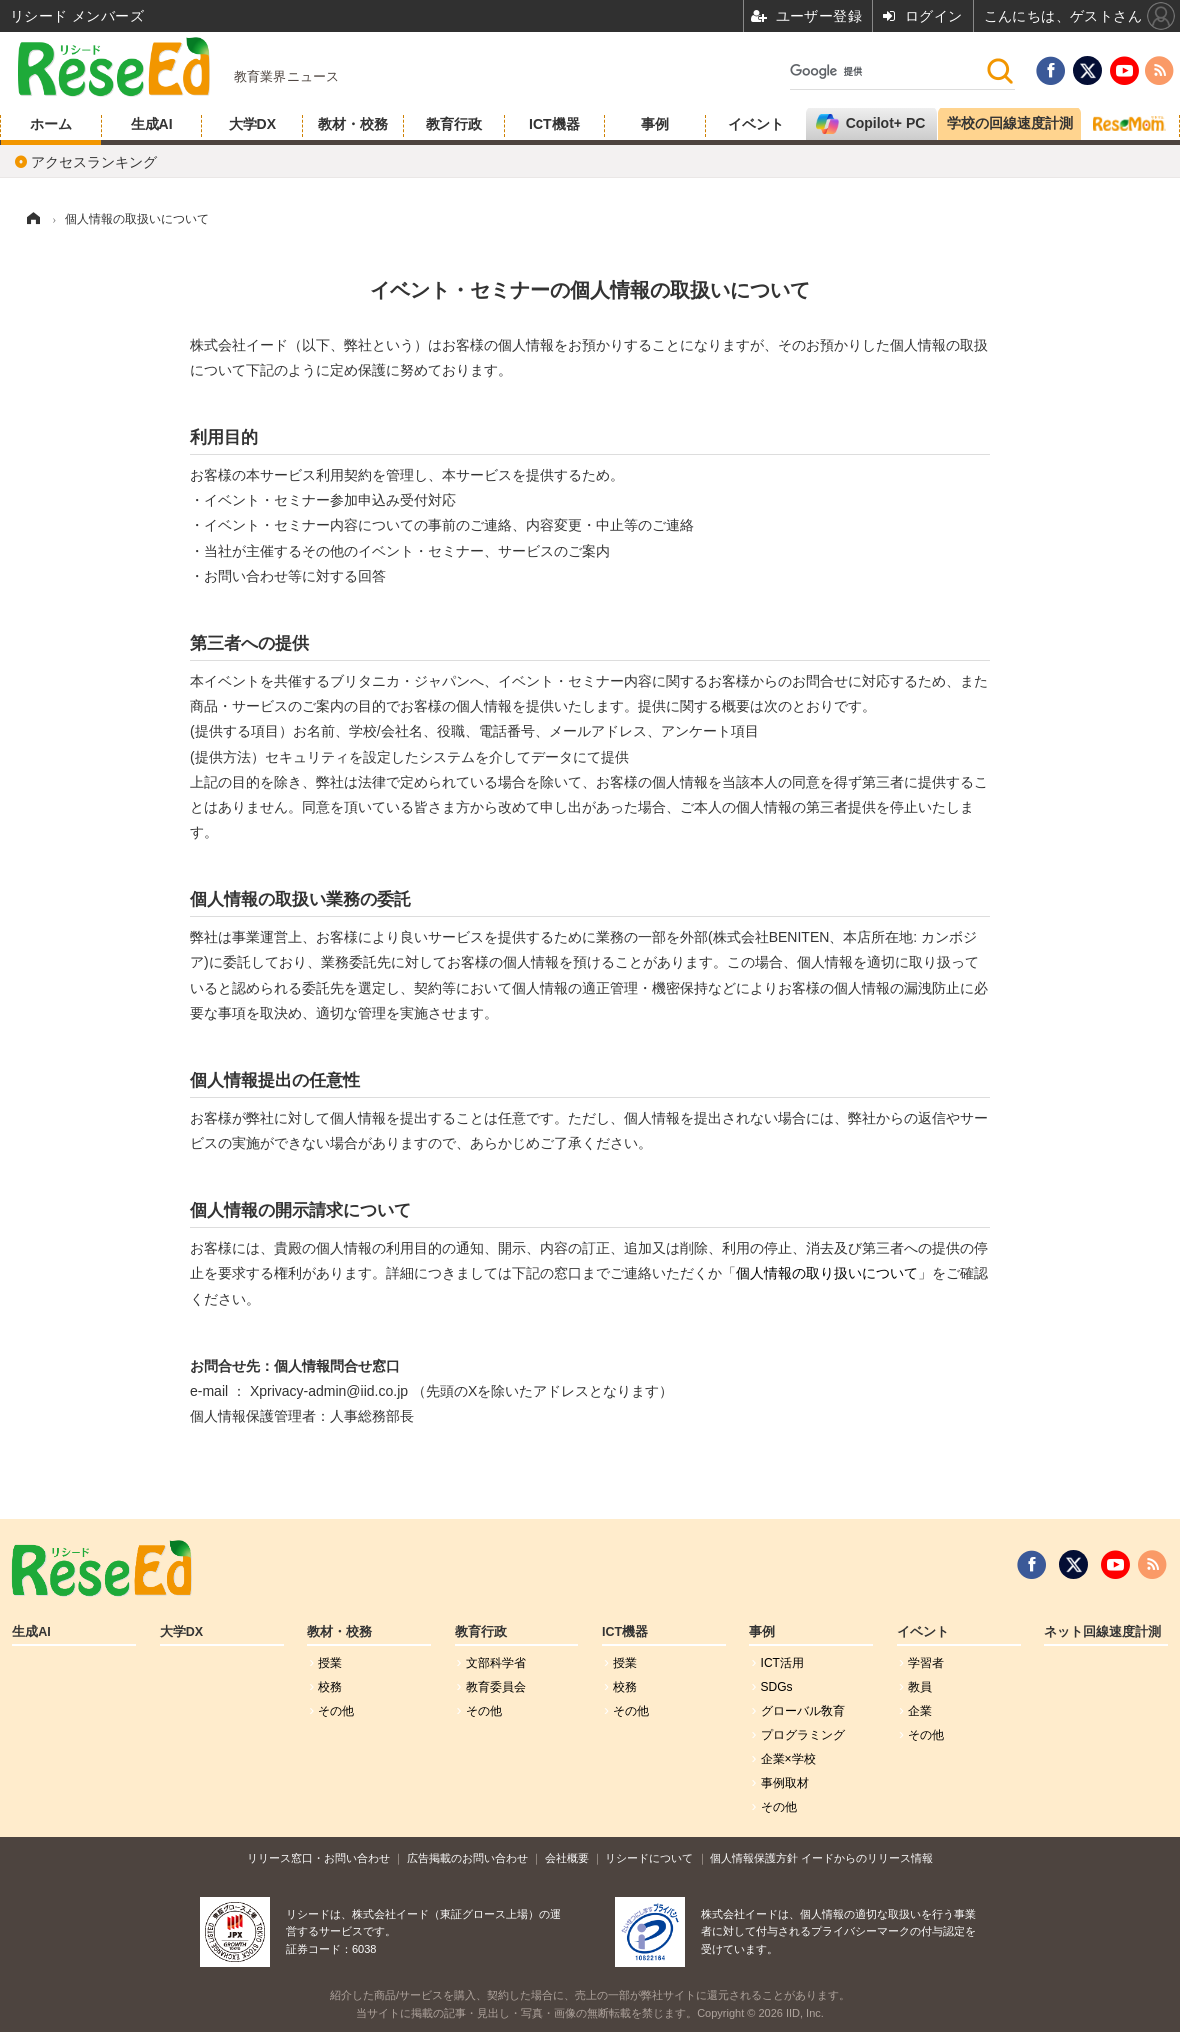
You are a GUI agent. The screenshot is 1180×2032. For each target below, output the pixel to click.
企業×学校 (788, 1759)
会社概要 (567, 1858)
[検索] (887, 71)
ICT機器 (554, 124)
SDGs (777, 1687)
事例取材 (785, 1783)
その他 (336, 1711)
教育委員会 (496, 1687)
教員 (920, 1687)
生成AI (152, 124)
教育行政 (454, 124)
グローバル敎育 (803, 1711)
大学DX (252, 124)
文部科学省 (496, 1663)
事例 (655, 124)
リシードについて (649, 1858)
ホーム (51, 124)
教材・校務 (353, 124)
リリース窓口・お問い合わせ (318, 1858)
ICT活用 (782, 1663)
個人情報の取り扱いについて (827, 1273)
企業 (920, 1711)
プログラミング (803, 1735)
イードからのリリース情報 (867, 1858)
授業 (330, 1663)
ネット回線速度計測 (1102, 1632)
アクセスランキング (94, 162)
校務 (330, 1687)
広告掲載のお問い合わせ (467, 1858)
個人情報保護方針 (754, 1858)
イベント (756, 124)
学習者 (926, 1663)
